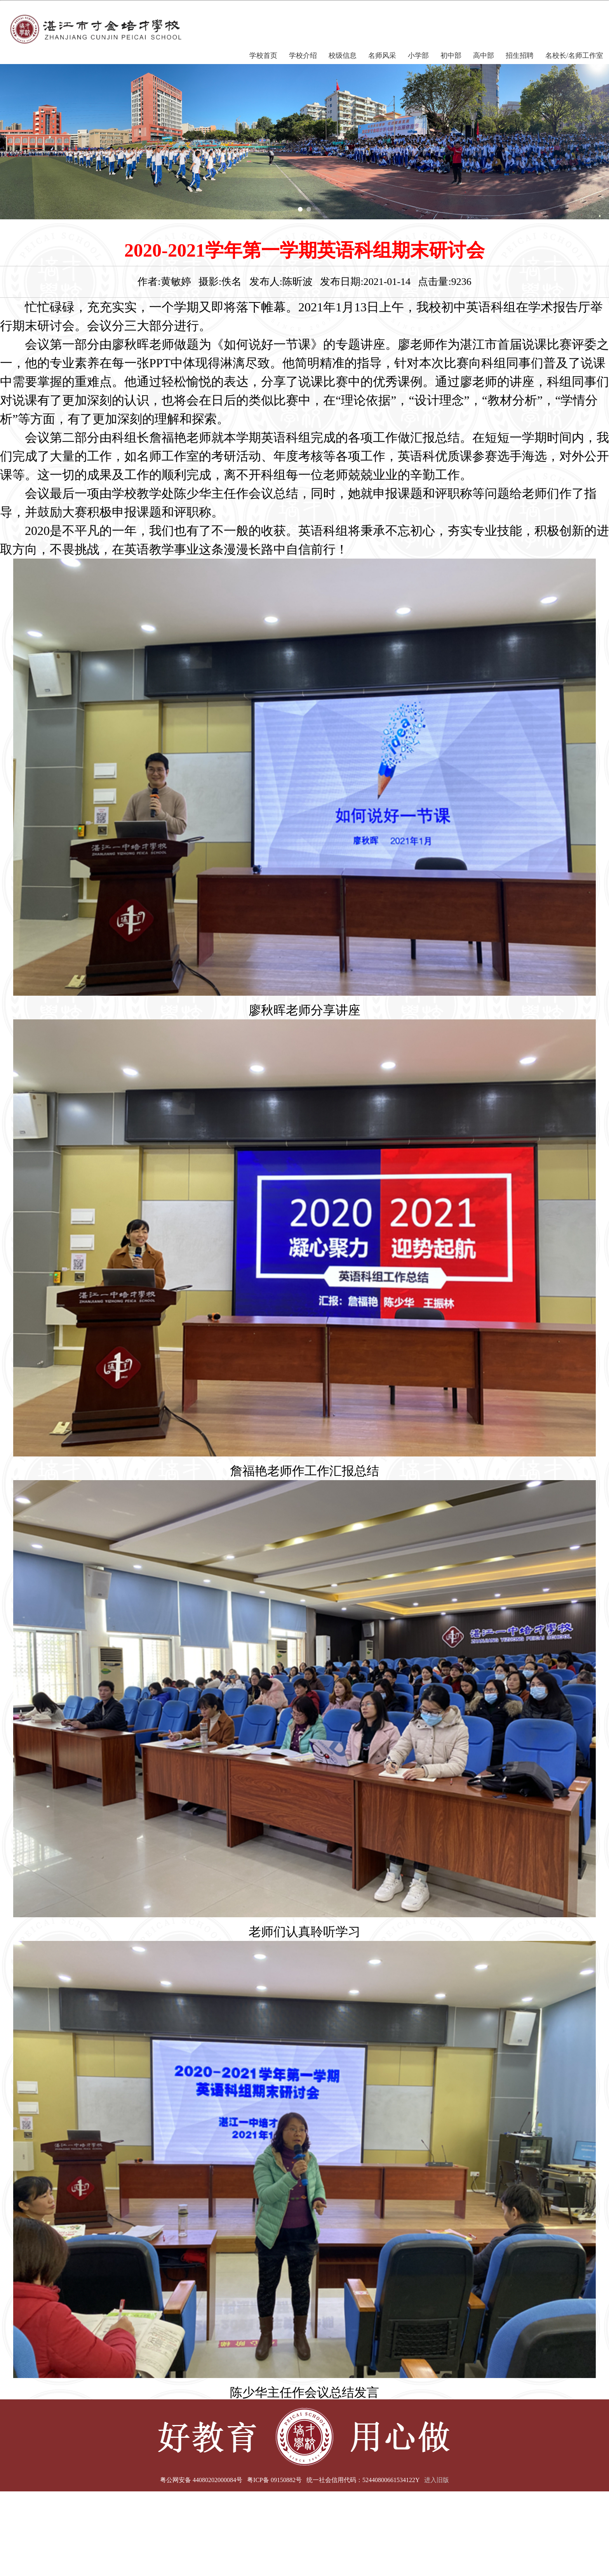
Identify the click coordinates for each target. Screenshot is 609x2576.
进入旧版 (436, 2480)
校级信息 (343, 55)
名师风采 (382, 55)
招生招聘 (520, 55)
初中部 (450, 55)
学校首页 (263, 55)
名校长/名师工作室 (574, 55)
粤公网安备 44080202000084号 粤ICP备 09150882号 (231, 2480)
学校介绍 (303, 55)
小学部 (418, 55)
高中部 (483, 55)
